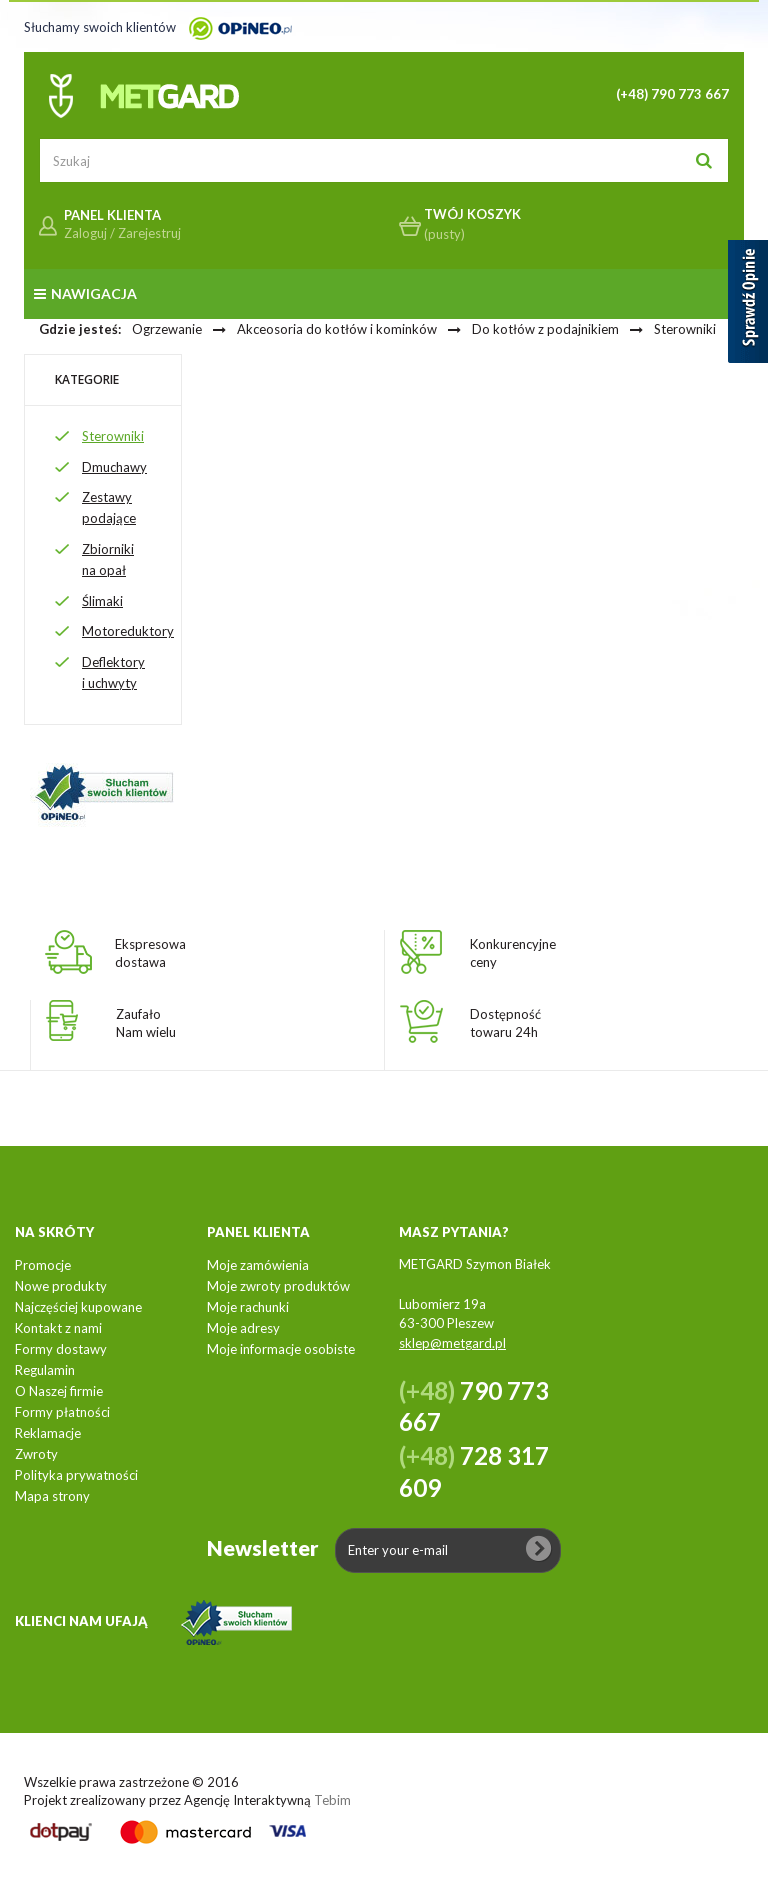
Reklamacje (48, 1433)
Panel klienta (258, 1232)
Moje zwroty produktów (278, 1286)
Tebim (332, 1800)
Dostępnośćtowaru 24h (505, 1023)
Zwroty (36, 1454)
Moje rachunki (248, 1307)
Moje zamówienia (258, 1265)
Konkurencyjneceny (513, 953)
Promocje (43, 1265)
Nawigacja (85, 293)
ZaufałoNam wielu (146, 1023)
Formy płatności (62, 1412)
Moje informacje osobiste (281, 1349)
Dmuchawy (114, 467)
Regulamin (45, 1370)
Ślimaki (102, 601)
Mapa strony (52, 1496)
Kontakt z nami (58, 1328)
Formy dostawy (61, 1349)
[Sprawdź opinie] (748, 305)
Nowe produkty (61, 1286)
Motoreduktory (128, 631)
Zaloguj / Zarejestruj (122, 233)
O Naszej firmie (59, 1391)
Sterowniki (113, 436)
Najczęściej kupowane (78, 1307)
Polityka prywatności (76, 1475)
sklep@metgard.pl (452, 1343)
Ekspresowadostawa (150, 953)
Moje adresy (243, 1328)
